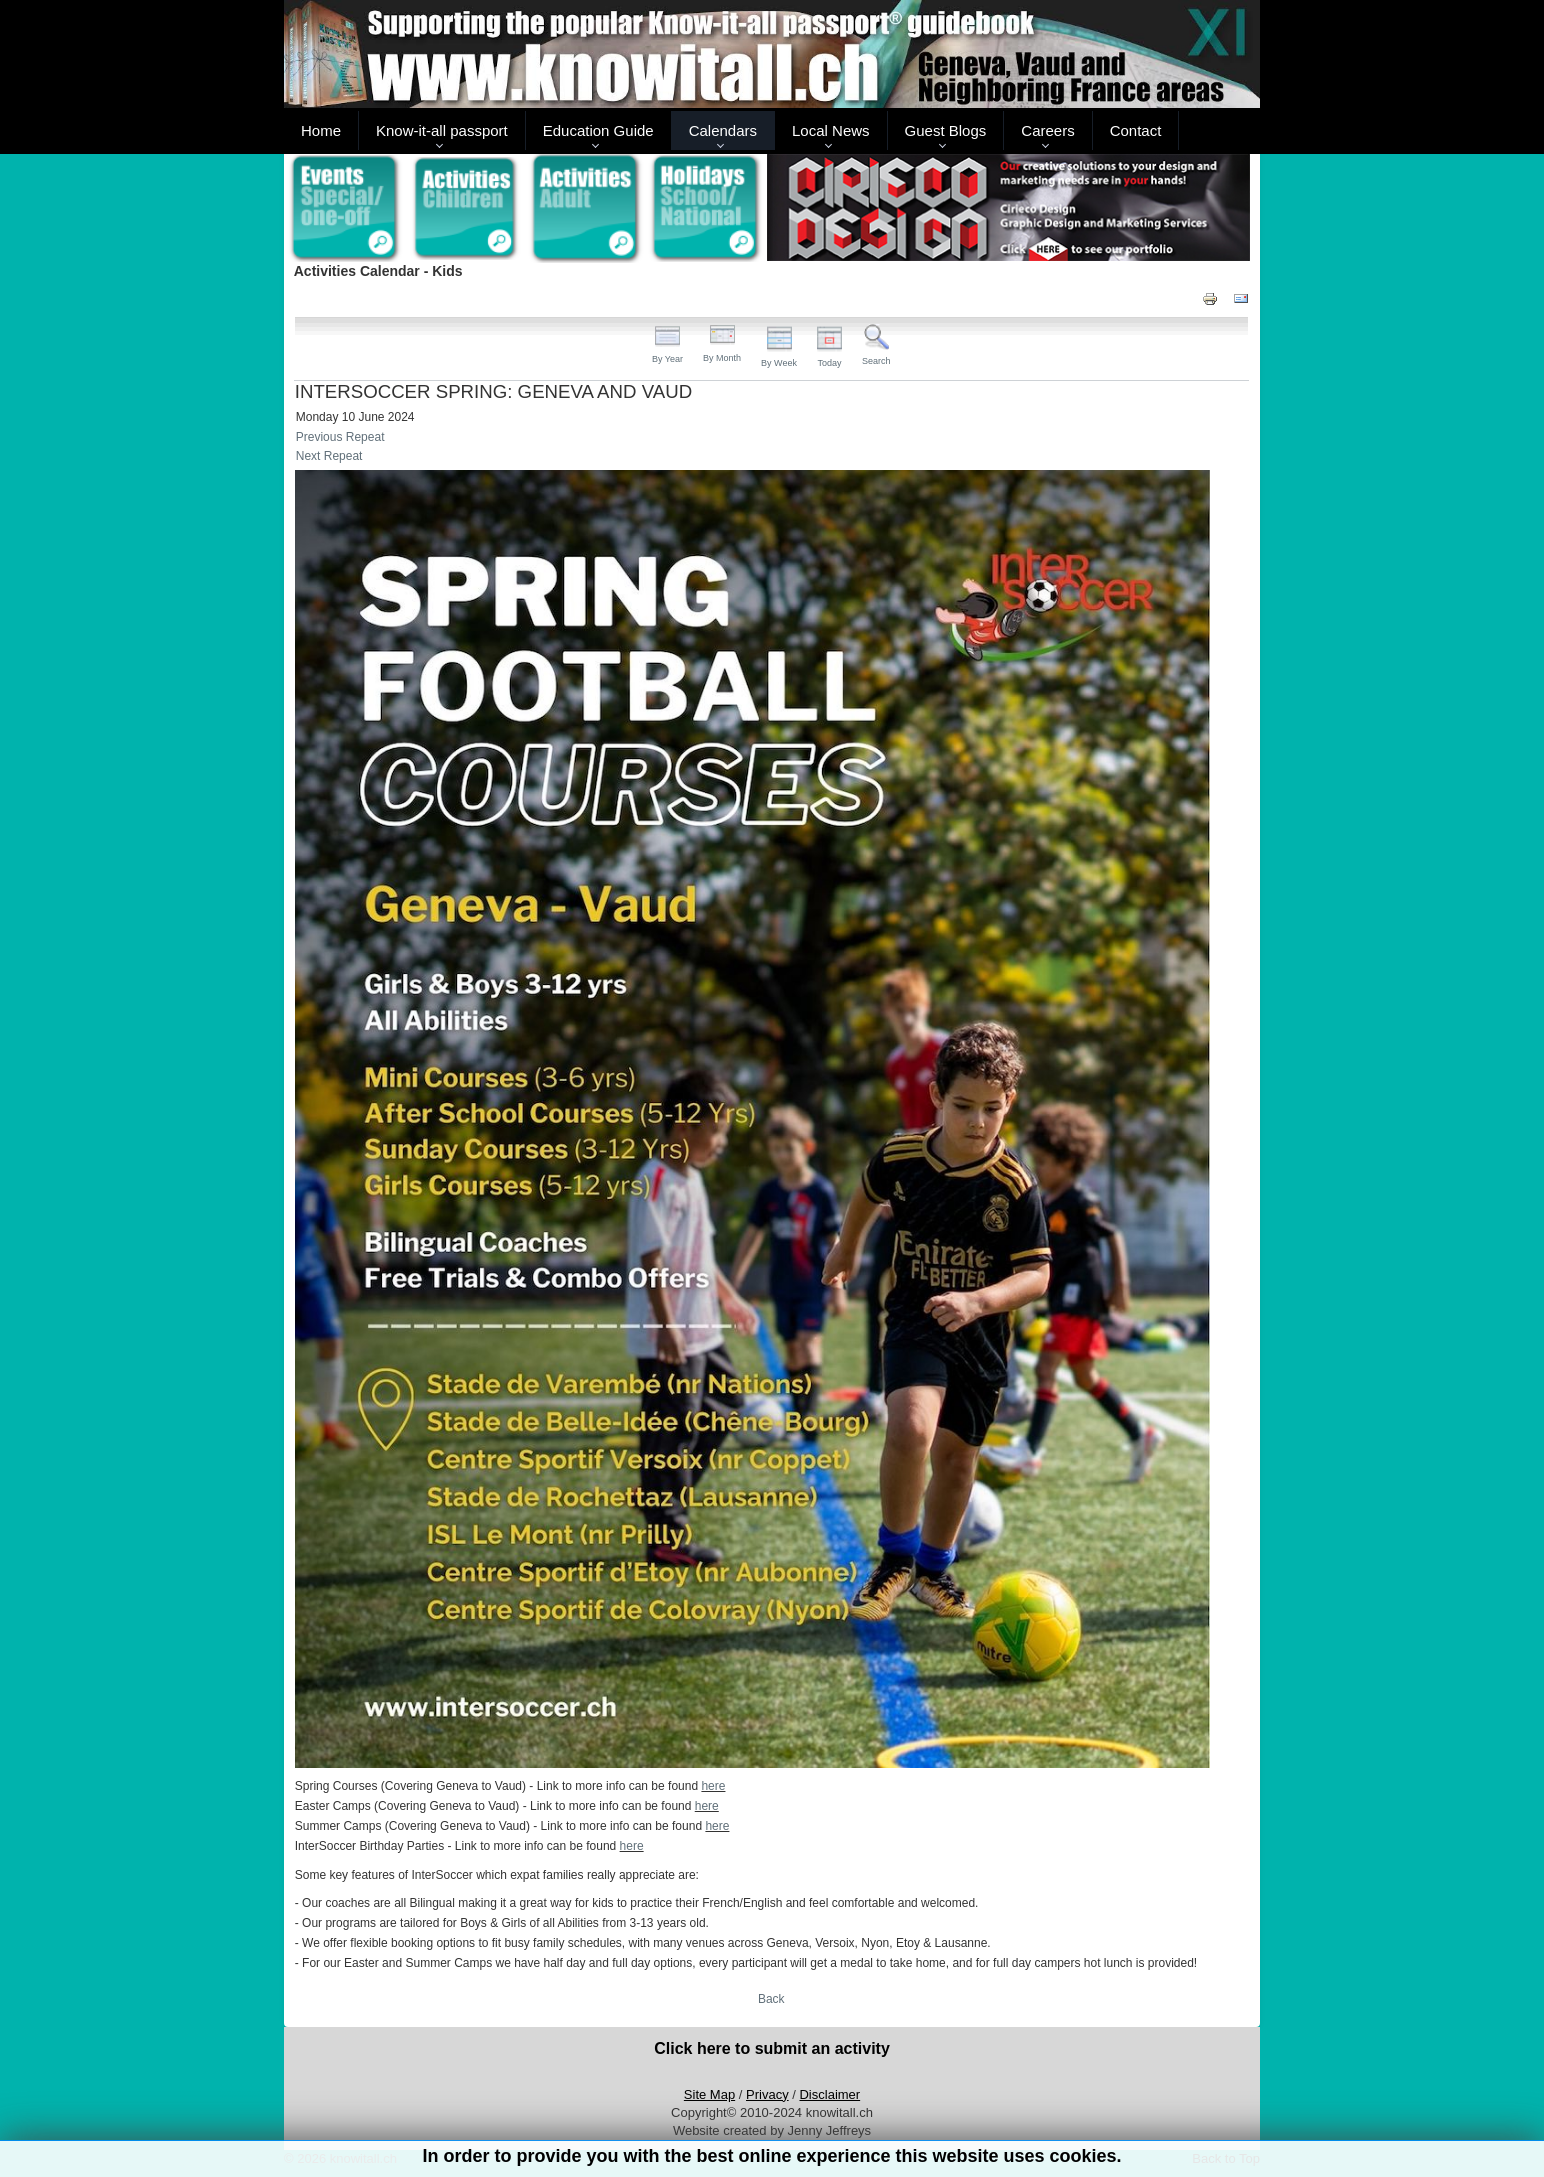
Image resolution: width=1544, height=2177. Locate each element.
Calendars (723, 130)
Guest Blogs (946, 130)
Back (771, 1999)
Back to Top (1226, 2158)
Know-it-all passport (442, 130)
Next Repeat (329, 456)
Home (321, 130)
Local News (831, 130)
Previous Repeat (340, 437)
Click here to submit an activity (772, 2048)
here (713, 1786)
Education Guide (598, 130)
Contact (1136, 130)
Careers (1047, 130)
